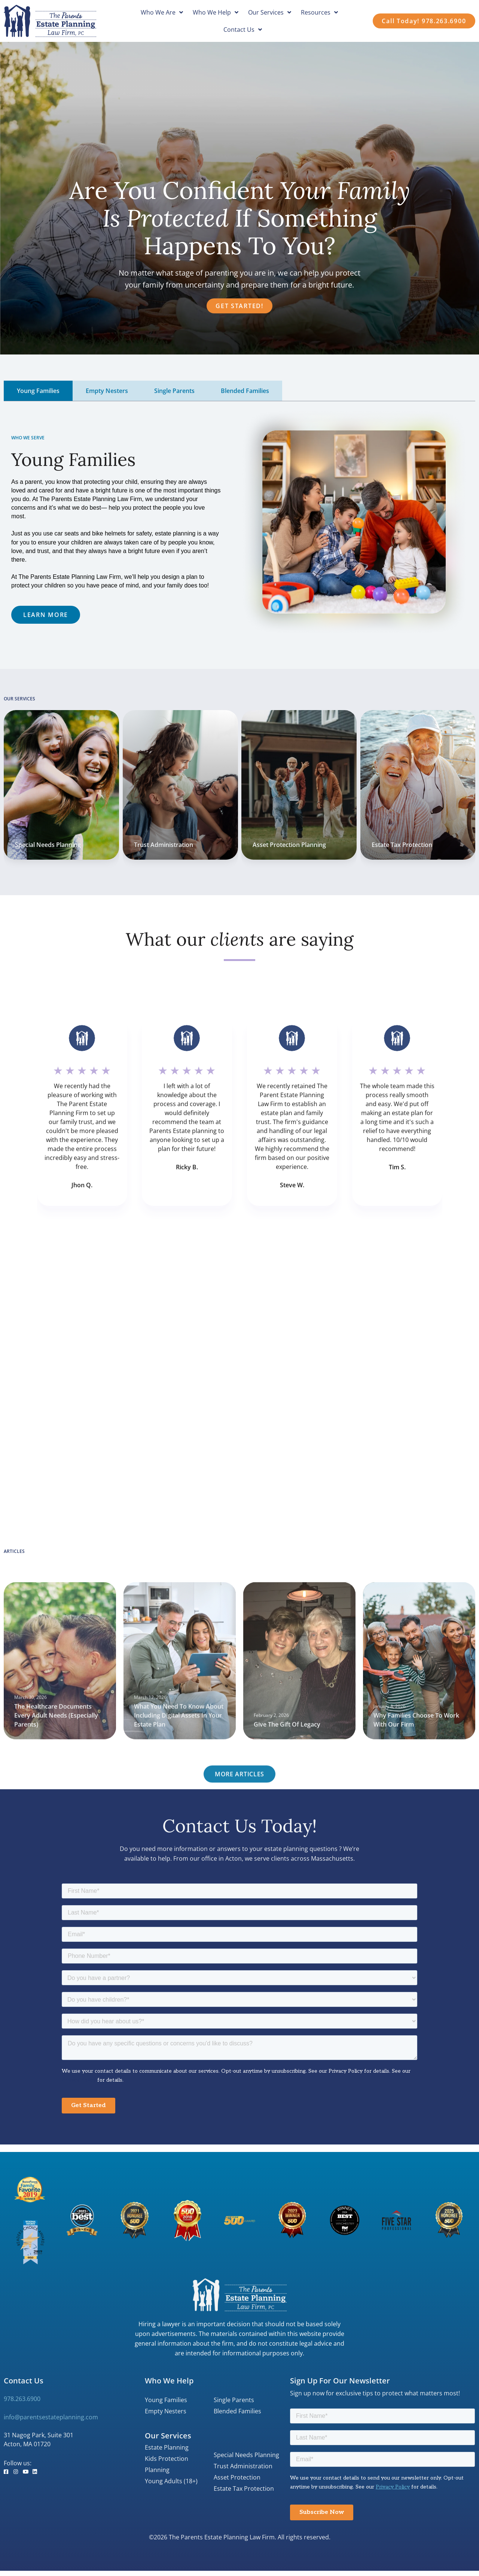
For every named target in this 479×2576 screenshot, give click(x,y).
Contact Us (242, 29)
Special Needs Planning (246, 2455)
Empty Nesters (165, 2411)
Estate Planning (167, 2447)
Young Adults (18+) (171, 2481)
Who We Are (162, 12)
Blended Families (237, 2411)
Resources (319, 12)
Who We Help (215, 12)
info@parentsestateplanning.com (51, 2417)
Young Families (166, 2400)
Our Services (269, 12)
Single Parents (234, 2400)
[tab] (38, 391)
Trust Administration (243, 2466)
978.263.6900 (22, 2399)
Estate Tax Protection (402, 845)
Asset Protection (237, 2477)
